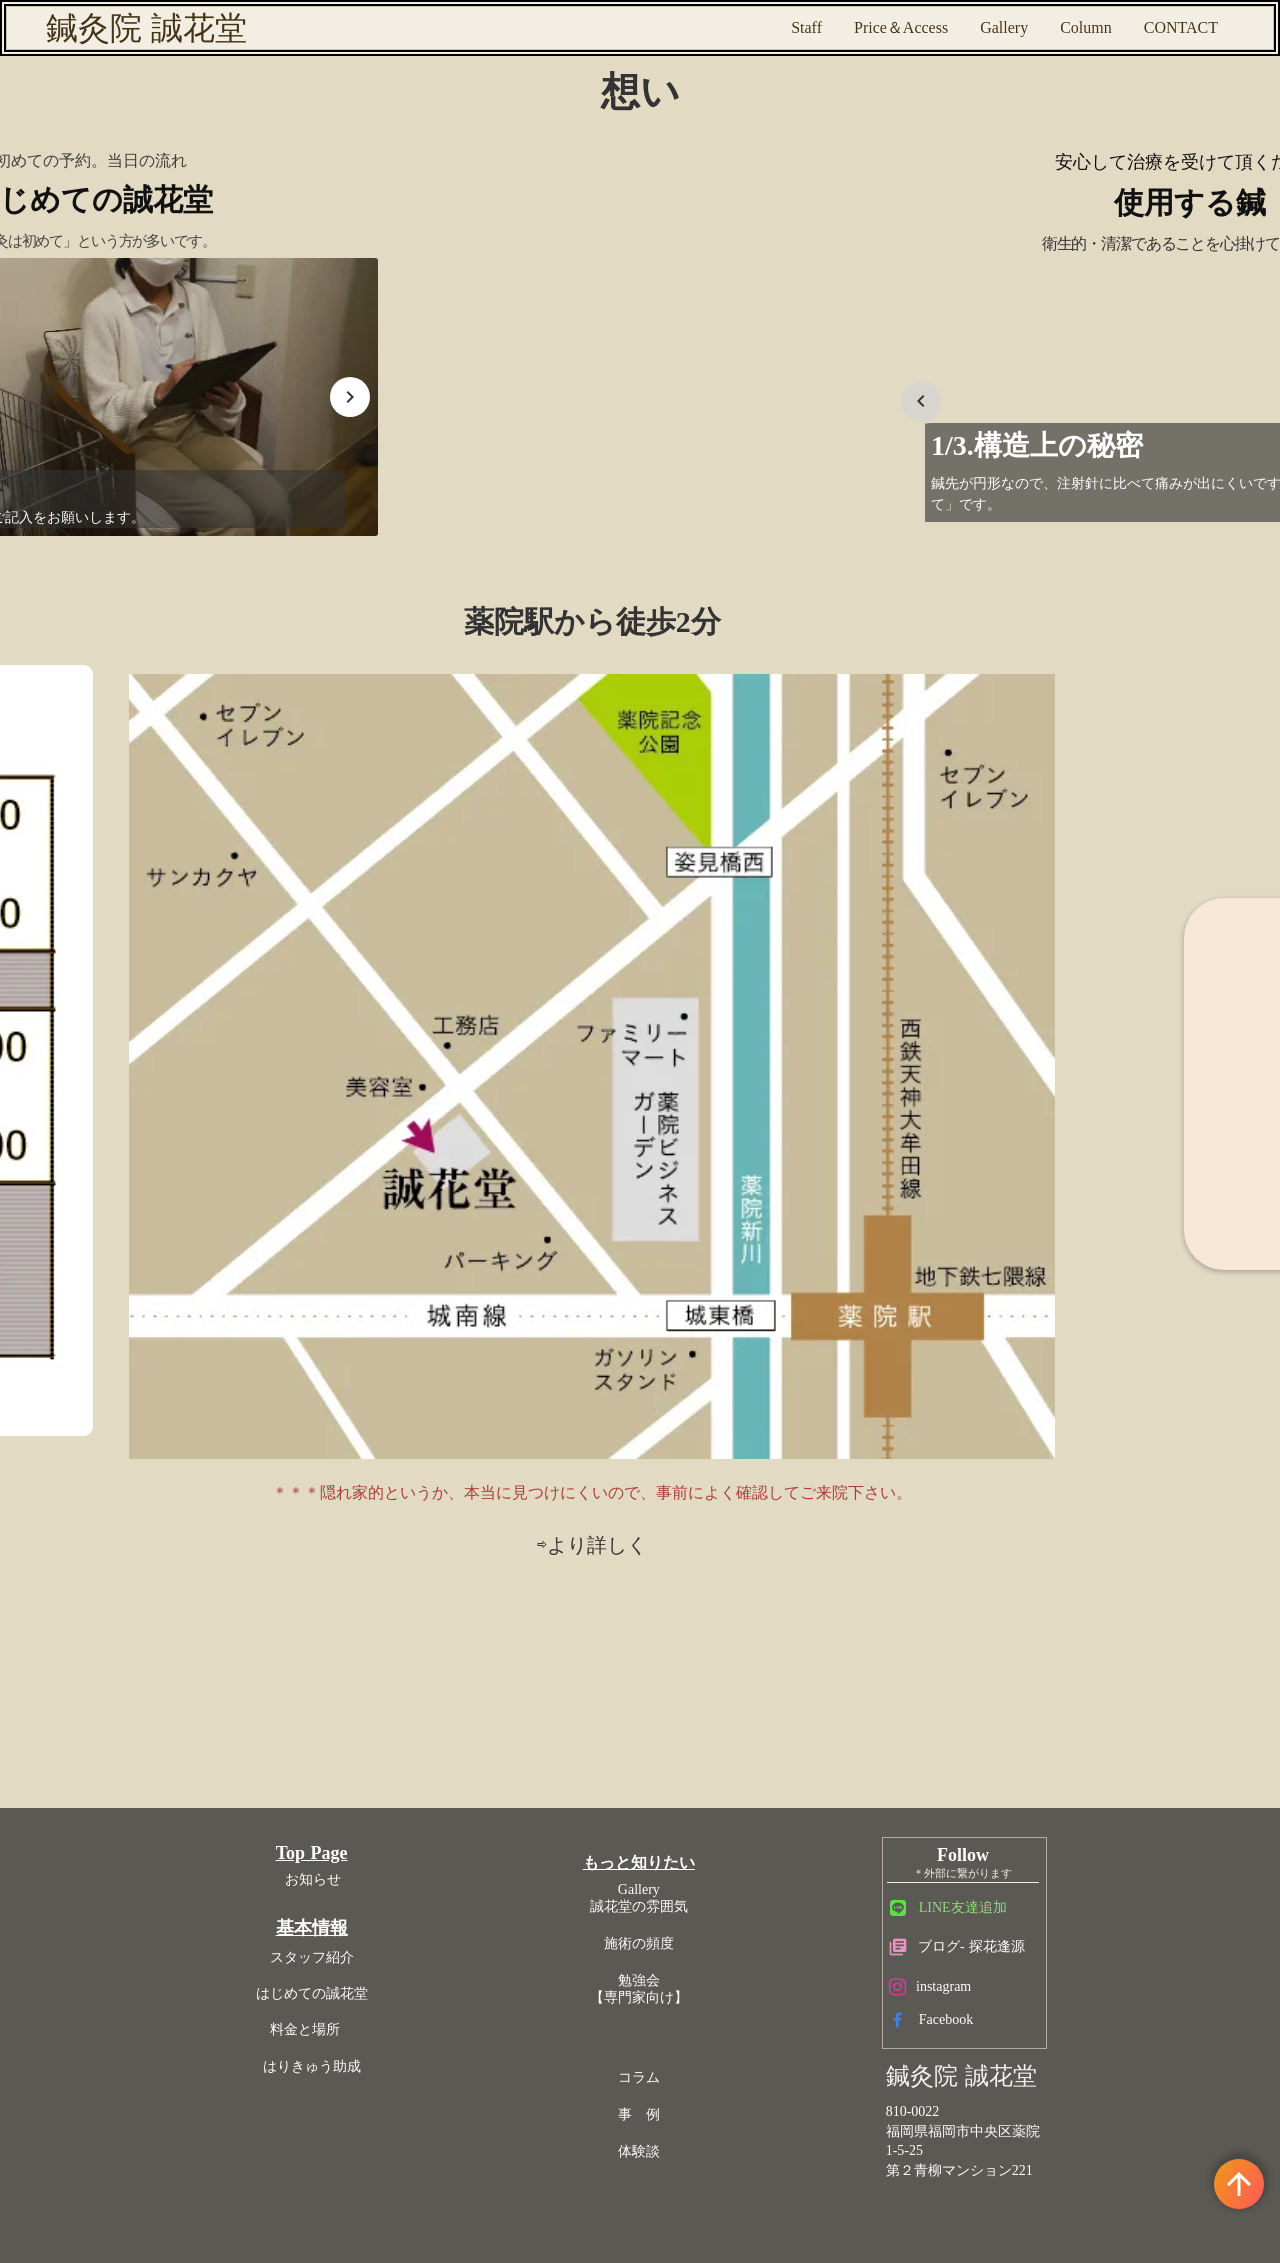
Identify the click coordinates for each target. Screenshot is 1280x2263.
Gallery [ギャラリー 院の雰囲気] (1004, 27)
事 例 (646, 1515)
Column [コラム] (1086, 27)
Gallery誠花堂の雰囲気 (646, 1299)
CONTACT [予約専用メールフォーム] (1181, 27)
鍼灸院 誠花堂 (146, 28)
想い (640, 115)
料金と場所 (454, 1440)
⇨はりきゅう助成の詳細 (1018, 1032)
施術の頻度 (646, 1344)
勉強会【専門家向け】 (646, 1389)
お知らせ (455, 1289)
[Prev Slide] (595, 454)
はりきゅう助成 (454, 1476)
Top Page (454, 1264)
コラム (646, 1478)
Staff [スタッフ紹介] (806, 27)
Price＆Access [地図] (901, 27)
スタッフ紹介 (454, 1367)
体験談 (646, 1552)
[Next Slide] (259, 454)
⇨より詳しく (640, 1097)
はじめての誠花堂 (454, 1403)
